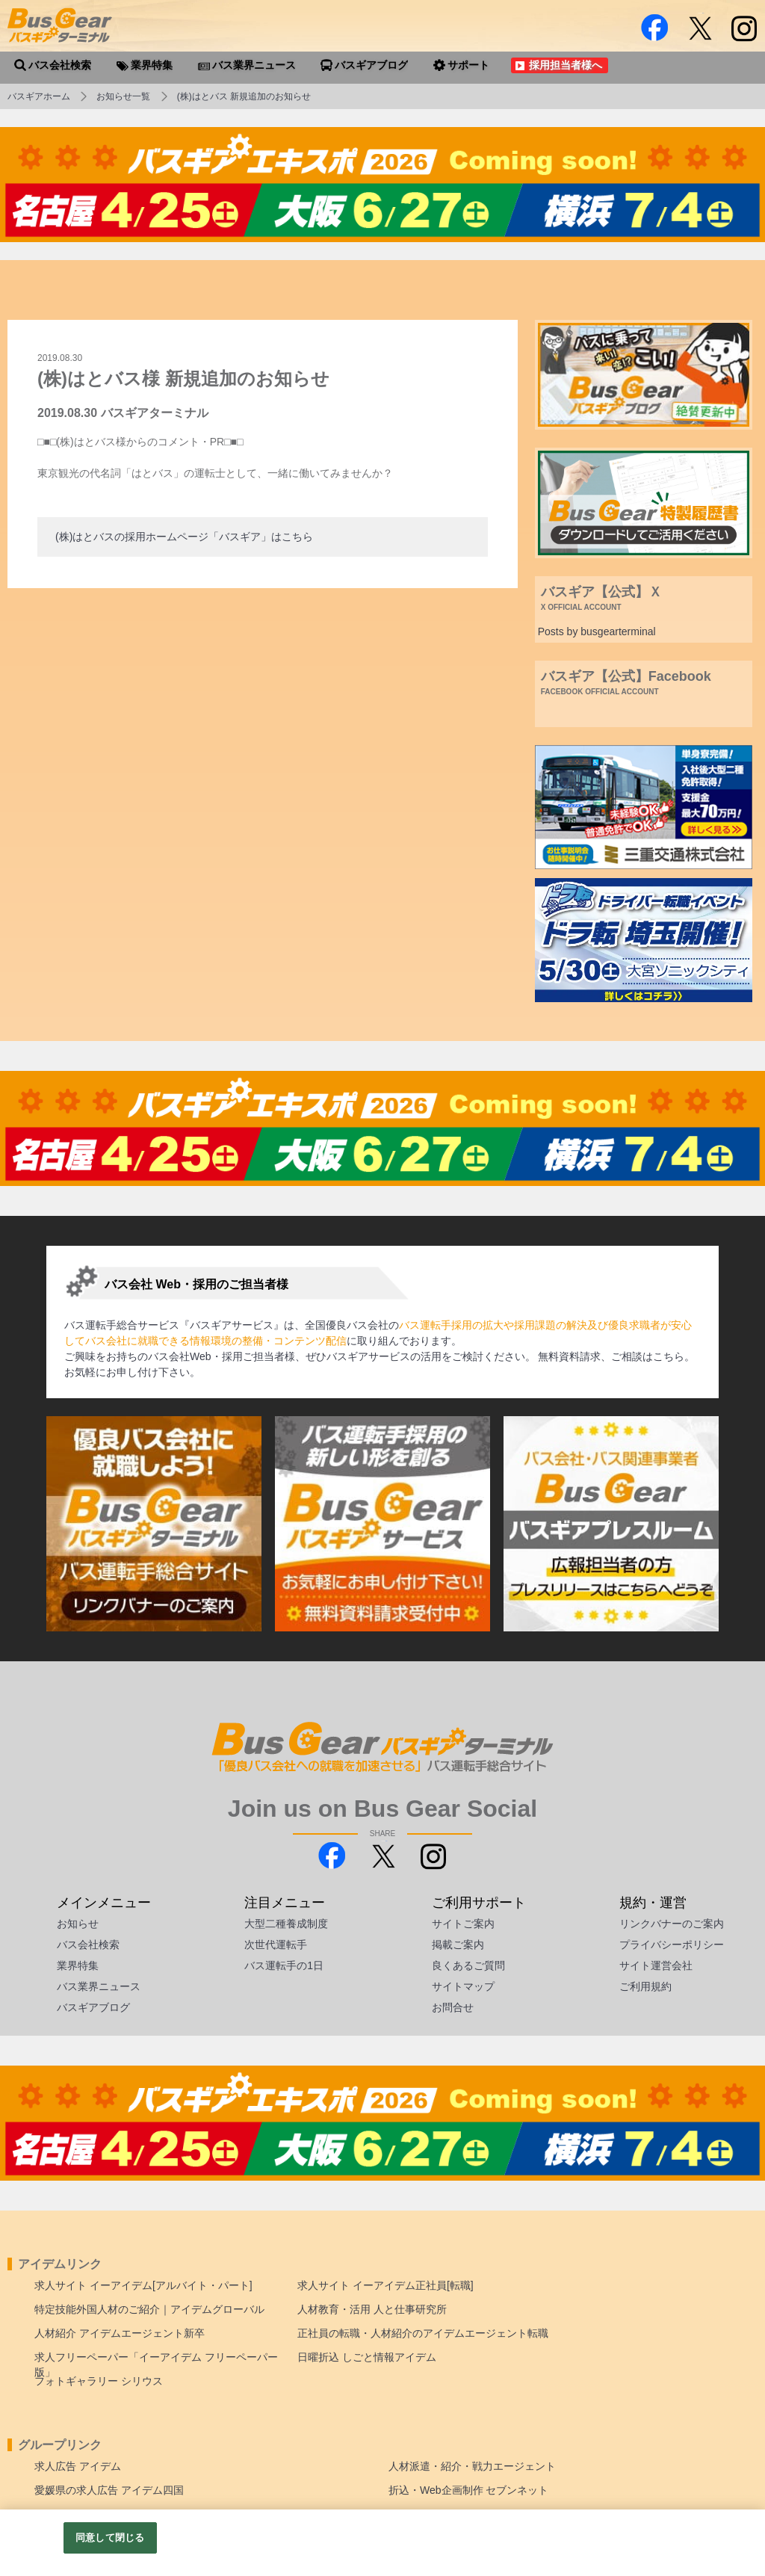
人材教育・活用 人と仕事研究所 (372, 2309)
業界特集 (78, 1965)
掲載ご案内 (458, 1944)
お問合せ (453, 2007)
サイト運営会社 (656, 1965)
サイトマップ (463, 1986)
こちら (668, 1356)
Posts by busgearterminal (597, 631)
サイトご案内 (463, 1924)
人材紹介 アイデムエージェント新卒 (119, 2333)
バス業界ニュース (98, 1986)
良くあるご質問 (468, 1965)
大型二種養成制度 (286, 1924)
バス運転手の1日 (283, 1965)
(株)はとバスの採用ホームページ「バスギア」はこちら (184, 537)
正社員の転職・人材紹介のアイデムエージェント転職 (422, 2333)
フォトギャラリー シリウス (98, 2381)
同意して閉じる (109, 2537)
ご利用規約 (645, 1986)
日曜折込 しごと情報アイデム (366, 2357)
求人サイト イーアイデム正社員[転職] (385, 2285)
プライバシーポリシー (671, 1944)
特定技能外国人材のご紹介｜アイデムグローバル (149, 2309)
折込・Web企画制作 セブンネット (468, 2490)
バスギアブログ (93, 2007)
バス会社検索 (88, 1944)
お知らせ (78, 1924)
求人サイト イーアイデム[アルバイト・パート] (143, 2285)
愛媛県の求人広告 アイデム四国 (109, 2490)
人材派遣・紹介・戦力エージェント (472, 2466)
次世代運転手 (275, 1944)
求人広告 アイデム (77, 2466)
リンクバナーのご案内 (671, 1924)
